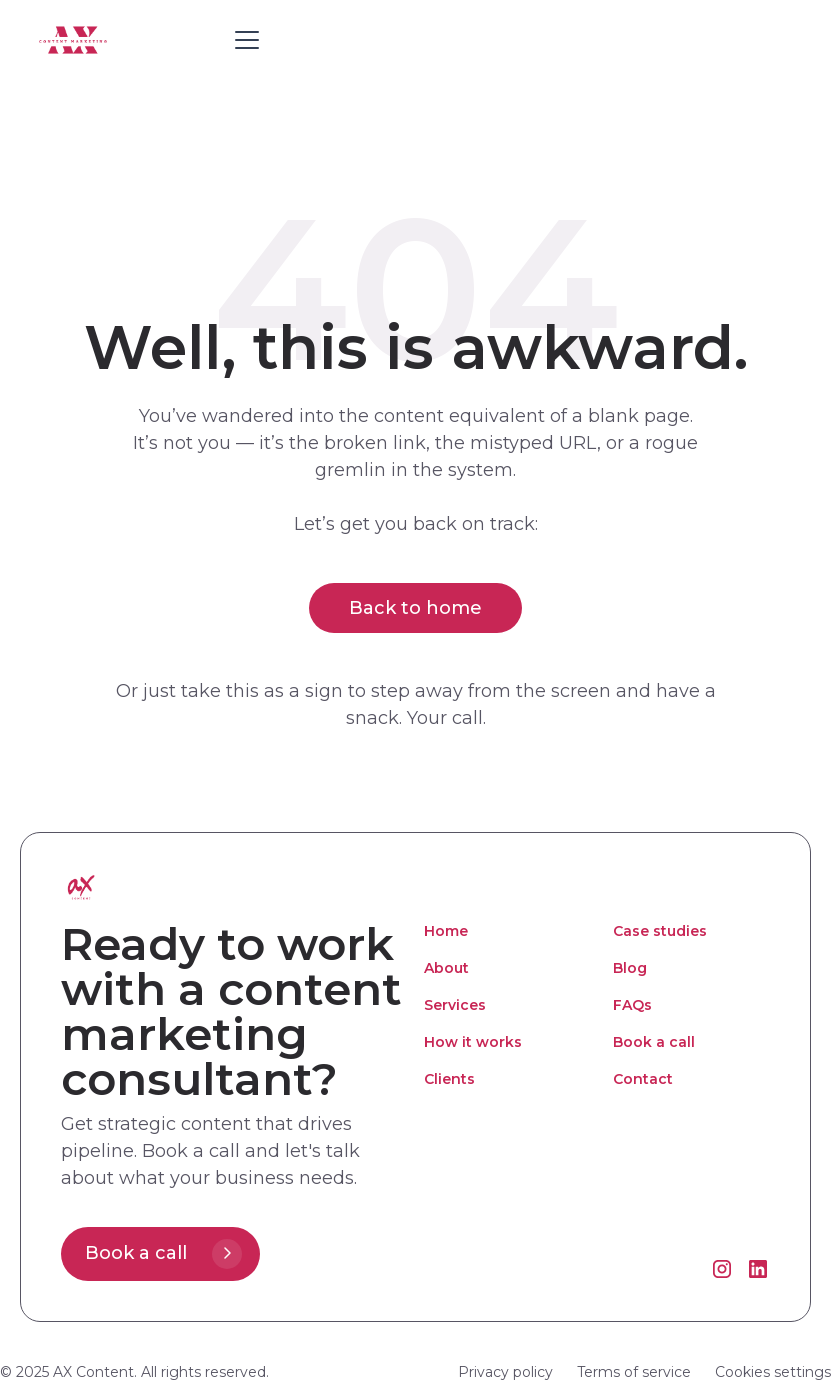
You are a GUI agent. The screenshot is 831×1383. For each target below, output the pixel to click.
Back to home (415, 608)
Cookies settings (773, 1372)
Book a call (654, 1042)
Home (446, 931)
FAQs (632, 1005)
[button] (243, 40)
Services (455, 1005)
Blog (630, 968)
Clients (449, 1079)
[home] (128, 39)
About (446, 968)
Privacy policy (505, 1372)
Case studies (660, 931)
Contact (643, 1079)
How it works (473, 1042)
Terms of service (634, 1372)
